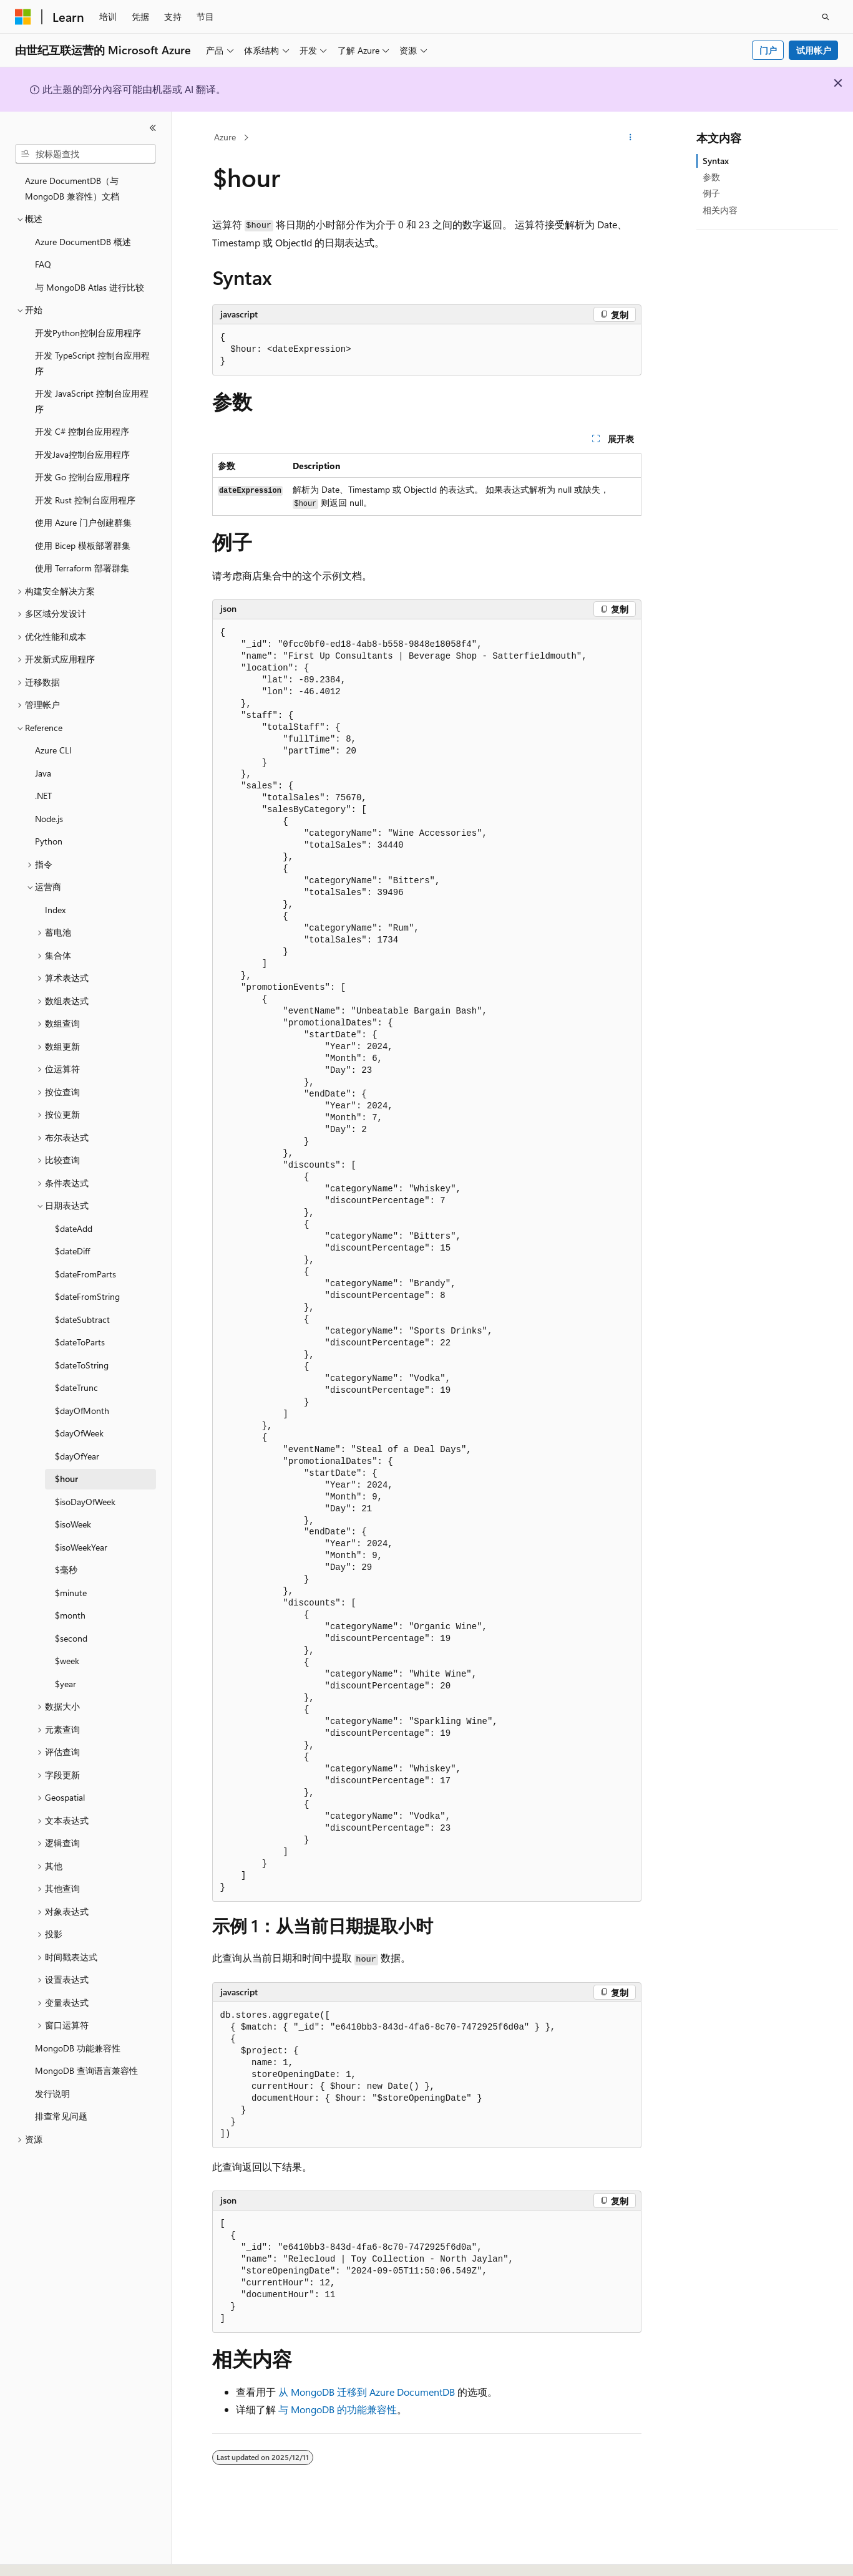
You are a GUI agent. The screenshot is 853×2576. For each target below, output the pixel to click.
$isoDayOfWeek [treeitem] (85, 1502)
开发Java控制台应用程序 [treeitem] (82, 454)
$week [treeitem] (67, 1661)
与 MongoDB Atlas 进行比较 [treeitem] (89, 287)
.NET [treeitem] (43, 795)
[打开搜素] (825, 17)
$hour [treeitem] (66, 1478)
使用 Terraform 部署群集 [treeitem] (82, 568)
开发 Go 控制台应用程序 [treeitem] (82, 477)
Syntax (716, 161)
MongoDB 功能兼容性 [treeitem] (77, 2048)
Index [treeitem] (55, 910)
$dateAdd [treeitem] (73, 1228)
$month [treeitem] (70, 1615)
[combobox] (85, 154)
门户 (768, 50)
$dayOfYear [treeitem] (77, 1456)
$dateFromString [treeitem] (87, 1296)
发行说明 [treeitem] (52, 2093)
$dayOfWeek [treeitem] (79, 1433)
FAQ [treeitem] (43, 264)
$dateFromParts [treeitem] (85, 1274)
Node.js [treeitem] (49, 819)
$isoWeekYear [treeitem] (81, 1547)
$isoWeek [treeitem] (73, 1524)
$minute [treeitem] (71, 1593)
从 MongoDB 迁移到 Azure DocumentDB (366, 2391)
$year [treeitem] (65, 1684)
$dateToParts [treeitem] (80, 1342)
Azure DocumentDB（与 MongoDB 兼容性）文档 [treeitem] (72, 188)
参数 (711, 177)
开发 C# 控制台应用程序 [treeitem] (82, 431)
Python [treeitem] (48, 841)
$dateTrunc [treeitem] (76, 1387)
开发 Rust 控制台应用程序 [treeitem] (85, 500)
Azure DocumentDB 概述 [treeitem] (83, 242)
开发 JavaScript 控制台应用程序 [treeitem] (92, 401)
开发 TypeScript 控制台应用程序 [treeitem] (92, 363)
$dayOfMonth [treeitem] (82, 1410)
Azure (225, 137)
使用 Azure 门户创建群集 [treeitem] (83, 522)
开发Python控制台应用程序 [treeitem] (88, 333)
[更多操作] (630, 138)
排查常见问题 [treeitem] (61, 2116)
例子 (711, 193)
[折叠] (153, 128)
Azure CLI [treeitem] (53, 750)
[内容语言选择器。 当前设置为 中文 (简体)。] (49, 2555)
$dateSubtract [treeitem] (82, 1319)
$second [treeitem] (71, 1638)
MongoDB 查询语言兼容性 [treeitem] (86, 2070)
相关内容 (720, 210)
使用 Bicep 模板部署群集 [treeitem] (82, 545)
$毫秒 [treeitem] (66, 1570)
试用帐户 (813, 50)
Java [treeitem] (43, 773)
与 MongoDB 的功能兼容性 (337, 2409)
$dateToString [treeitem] (82, 1365)
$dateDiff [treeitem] (72, 1251)
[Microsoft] (23, 17)
